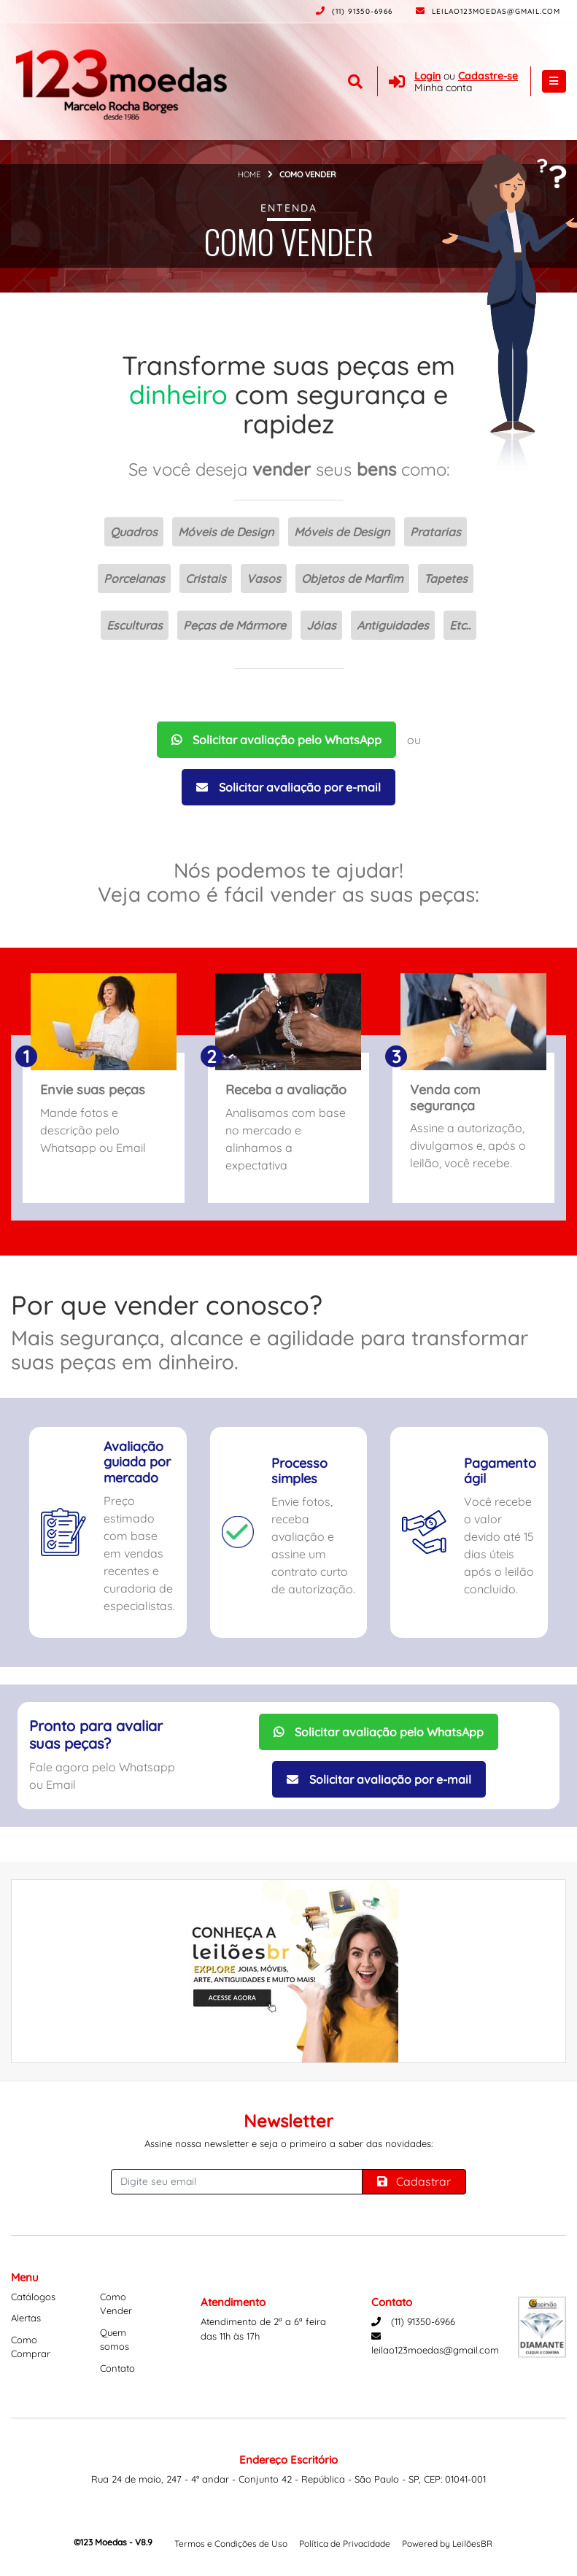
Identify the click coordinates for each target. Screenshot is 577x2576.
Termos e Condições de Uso (230, 2543)
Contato (117, 2368)
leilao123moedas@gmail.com (488, 11)
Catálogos (33, 2296)
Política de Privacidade (344, 2543)
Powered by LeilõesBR (447, 2543)
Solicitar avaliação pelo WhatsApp (276, 739)
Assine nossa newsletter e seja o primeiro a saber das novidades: (288, 2143)
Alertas (26, 2318)
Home (249, 174)
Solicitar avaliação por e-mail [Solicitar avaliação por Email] (288, 787)
